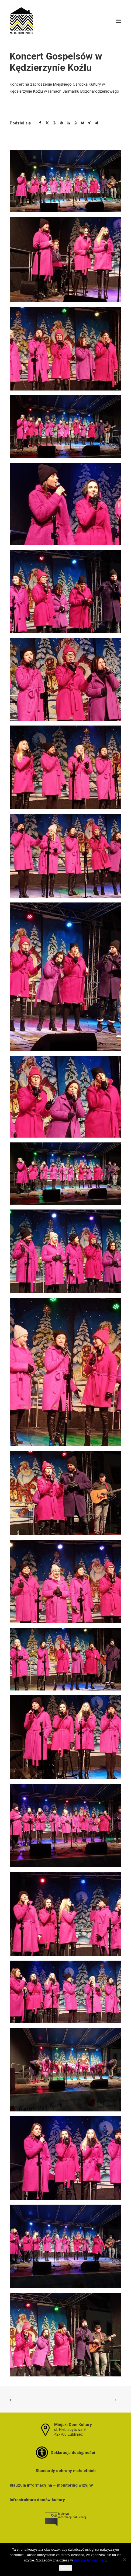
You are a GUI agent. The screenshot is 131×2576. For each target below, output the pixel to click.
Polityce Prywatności (90, 2560)
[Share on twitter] (47, 123)
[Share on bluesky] (82, 123)
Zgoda (66, 2567)
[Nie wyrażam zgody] (124, 2559)
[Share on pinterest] (61, 123)
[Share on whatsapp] (75, 123)
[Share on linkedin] (68, 123)
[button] (118, 20)
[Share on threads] (54, 123)
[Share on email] (96, 123)
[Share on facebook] (40, 123)
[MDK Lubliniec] (65, 20)
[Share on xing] (89, 123)
